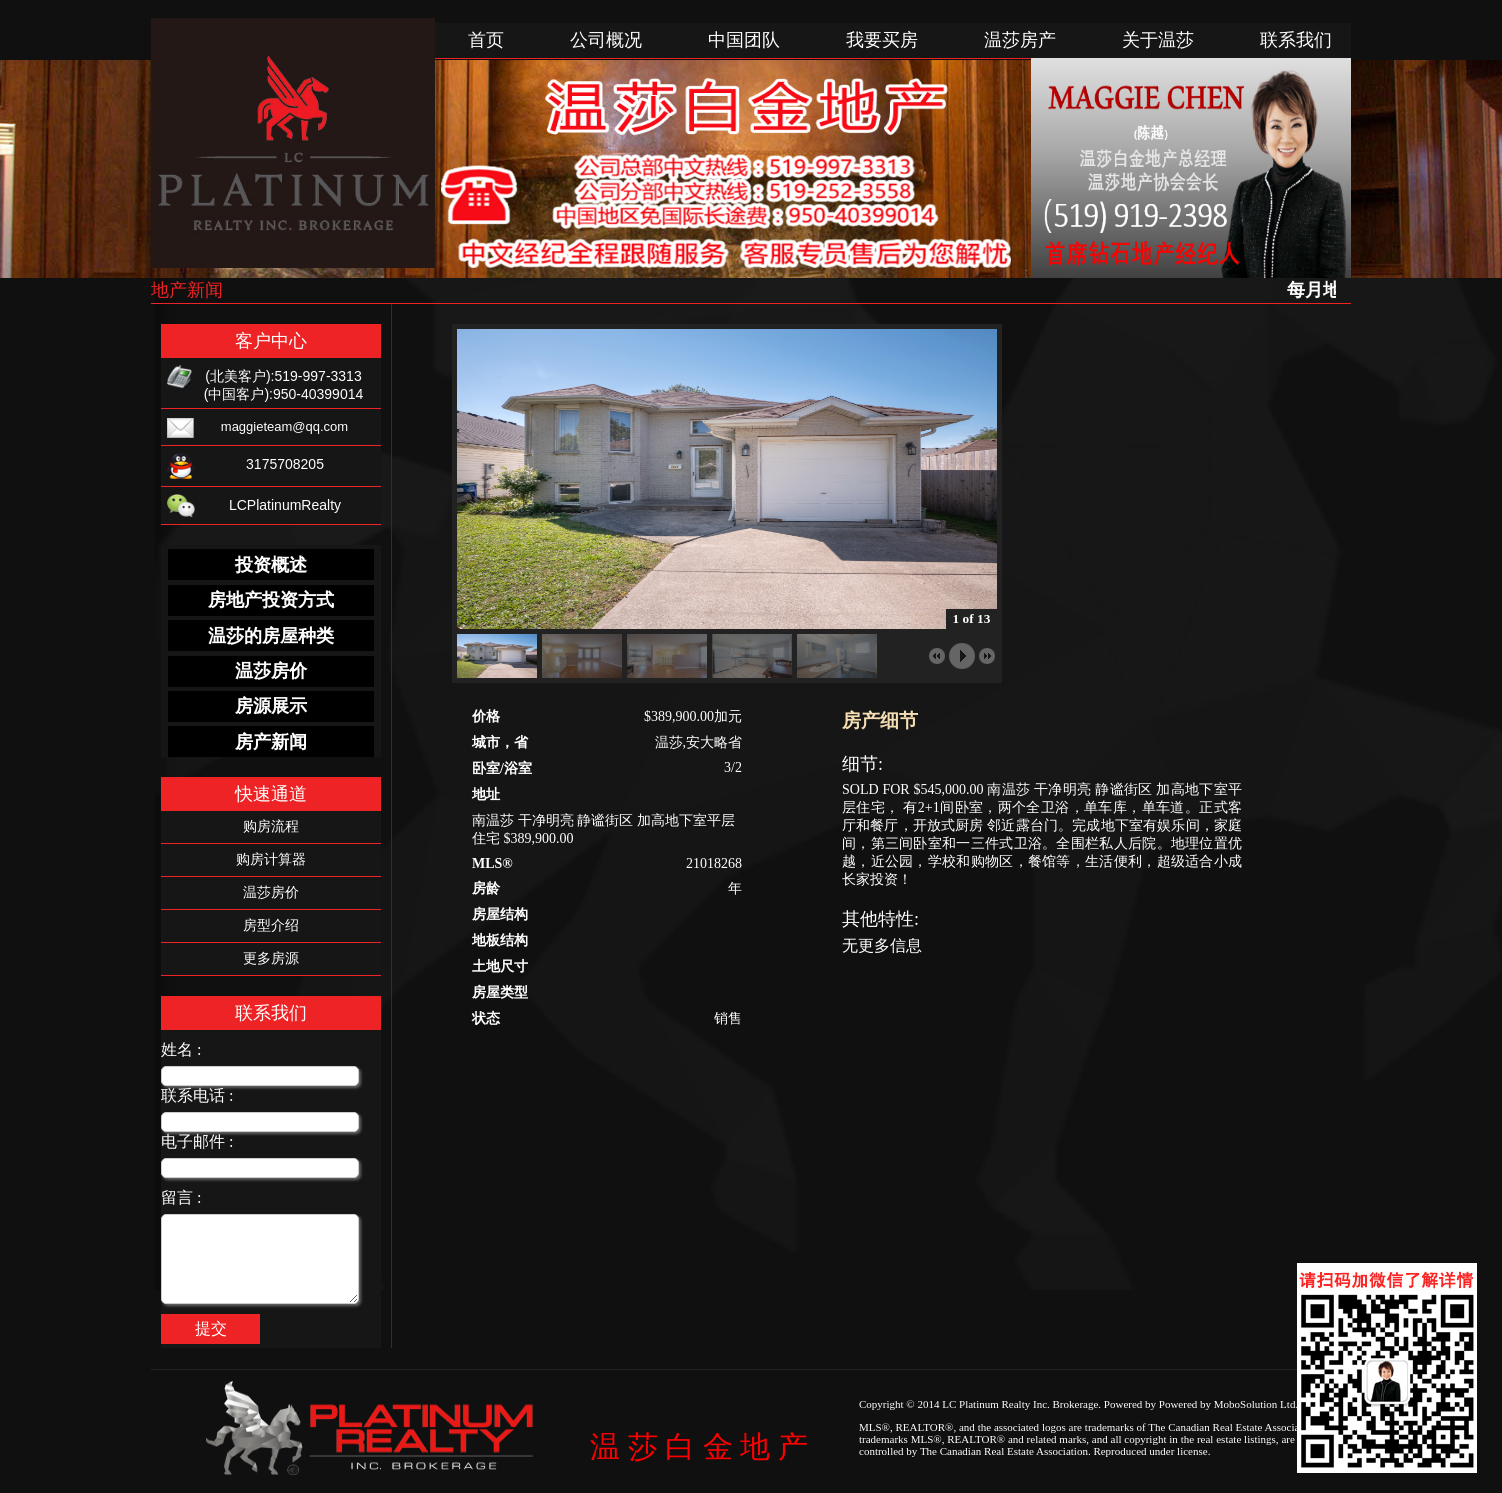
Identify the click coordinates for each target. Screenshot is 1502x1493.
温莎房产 (1020, 40)
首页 (486, 40)
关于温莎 (1158, 40)
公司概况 (606, 40)
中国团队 (744, 40)
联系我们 (1296, 40)
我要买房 (882, 40)
